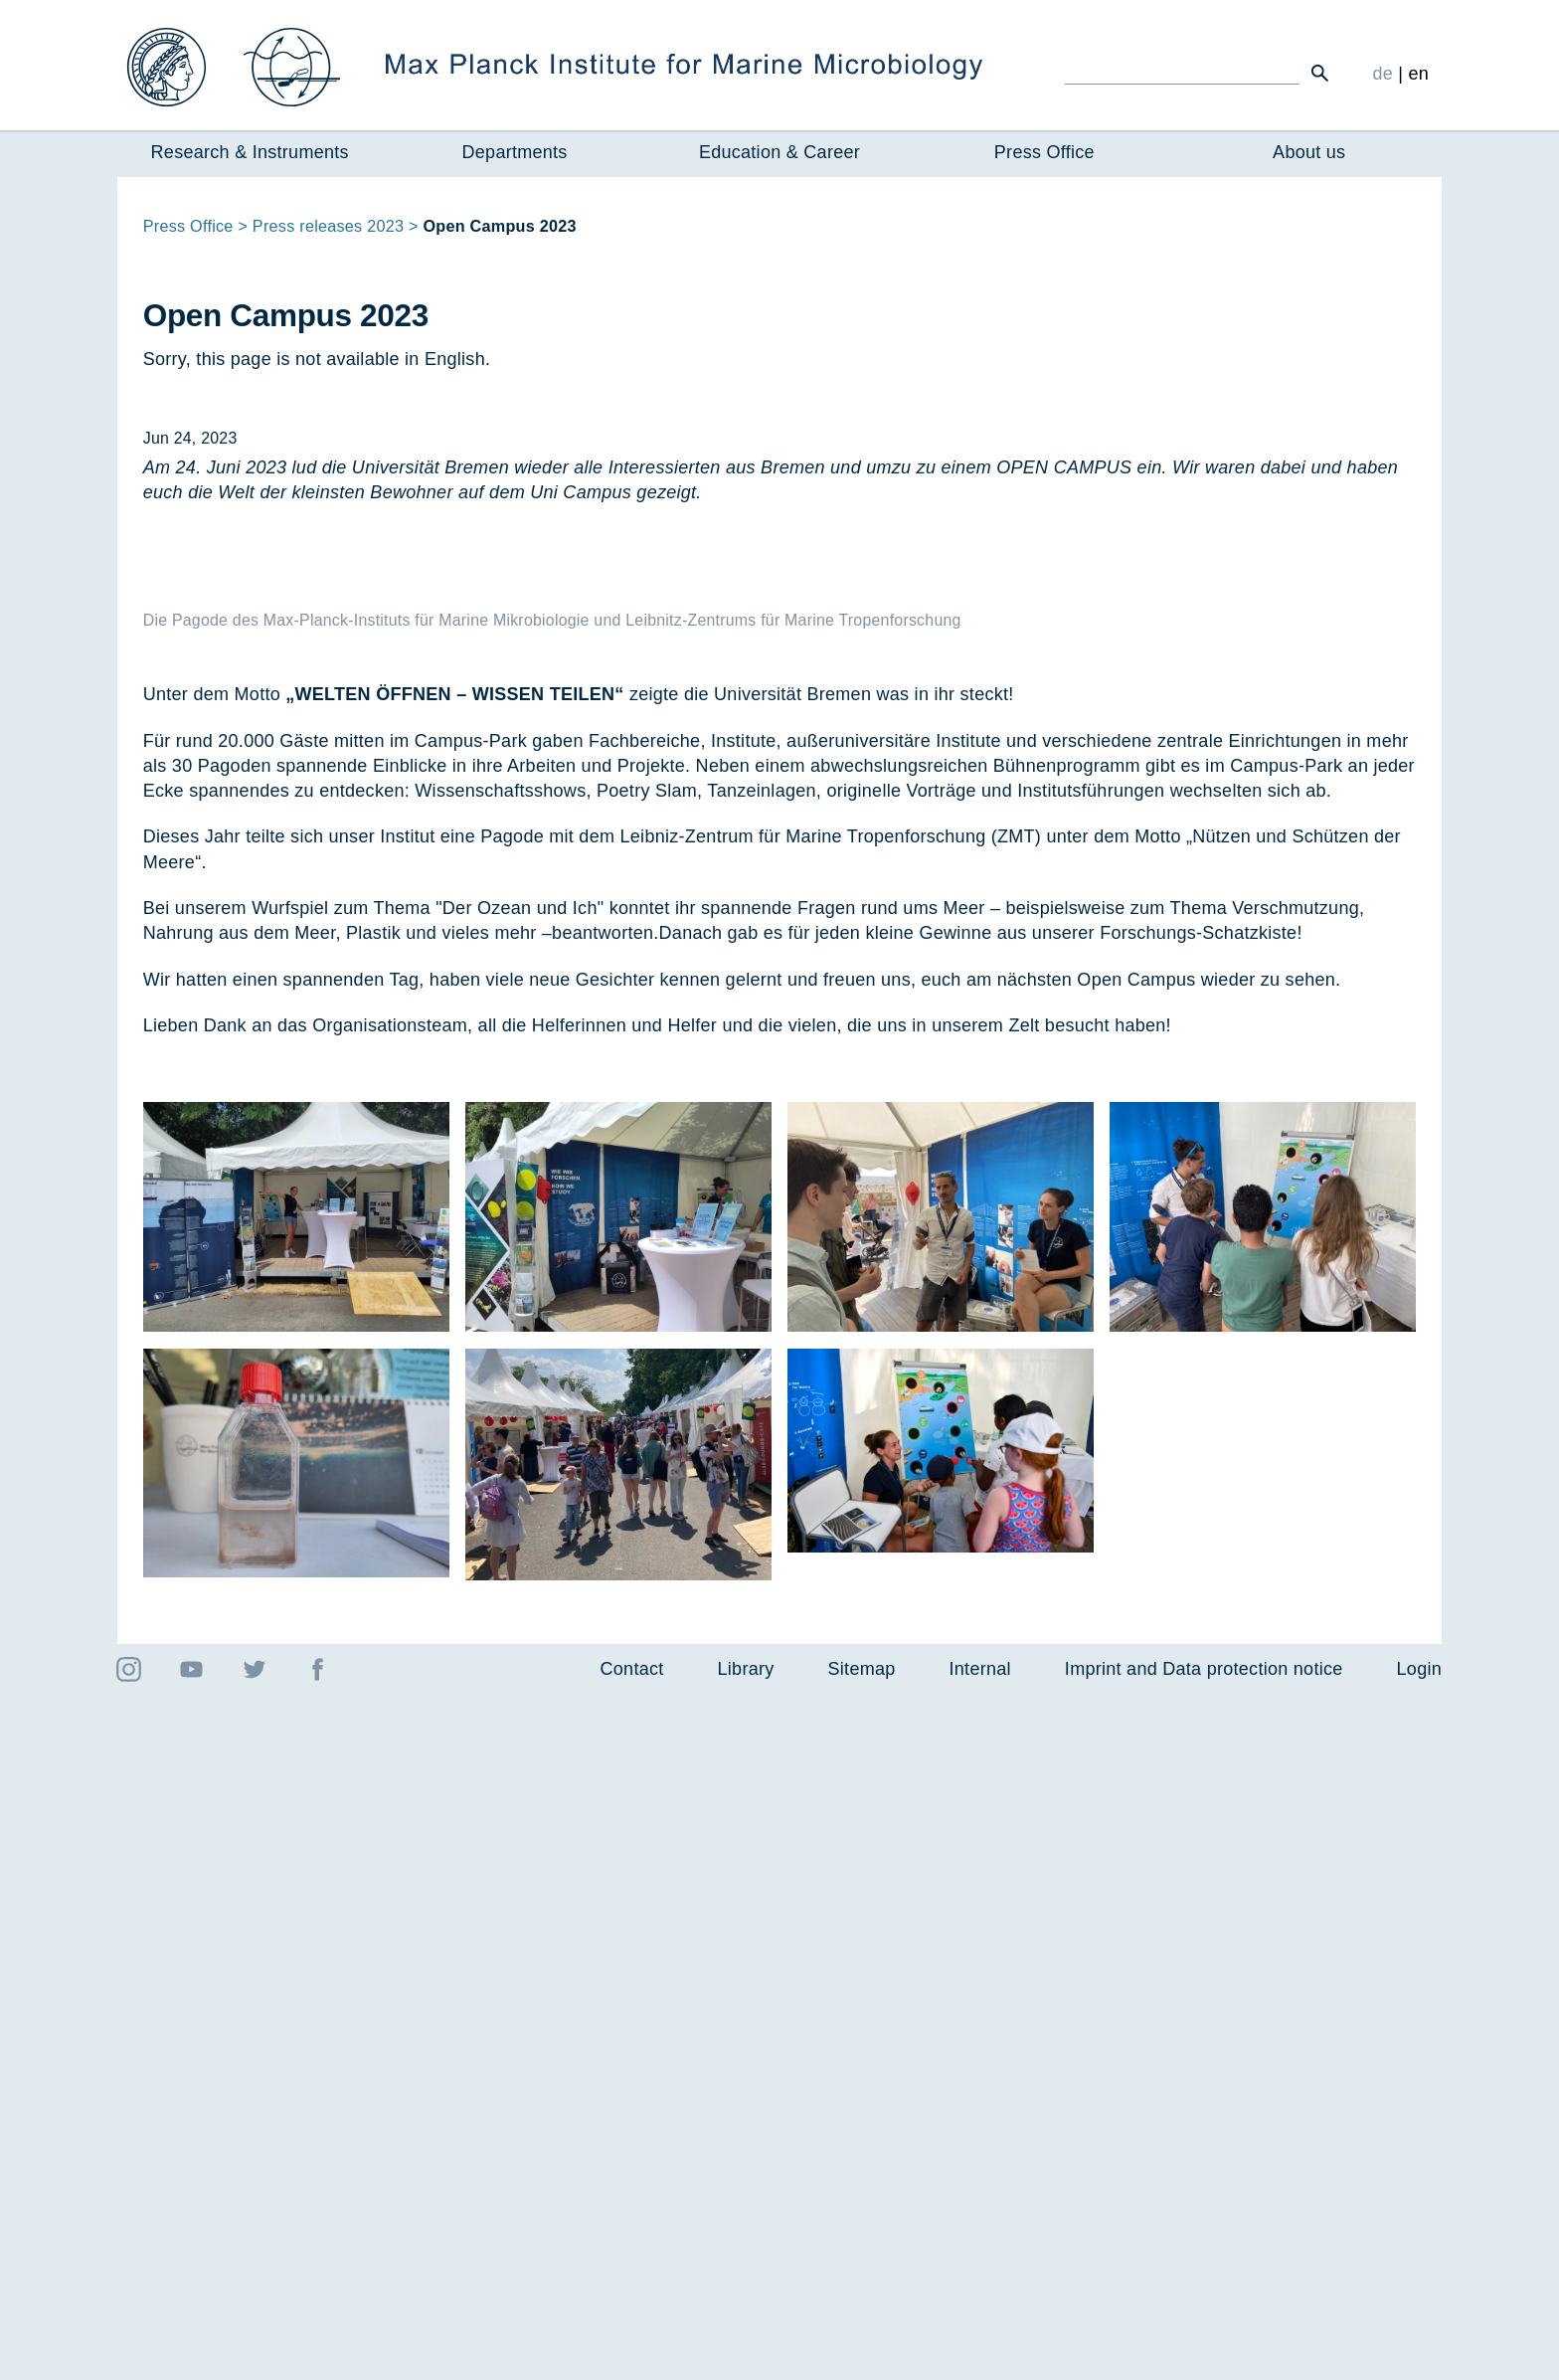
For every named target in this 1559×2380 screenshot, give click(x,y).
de (1382, 74)
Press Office (1044, 152)
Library (746, 2354)
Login (1419, 2354)
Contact (632, 2354)
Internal (980, 2354)
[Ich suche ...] (1182, 73)
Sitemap (862, 2354)
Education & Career (779, 152)
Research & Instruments (250, 152)
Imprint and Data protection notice (1204, 2354)
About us (1309, 152)
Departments (515, 152)
